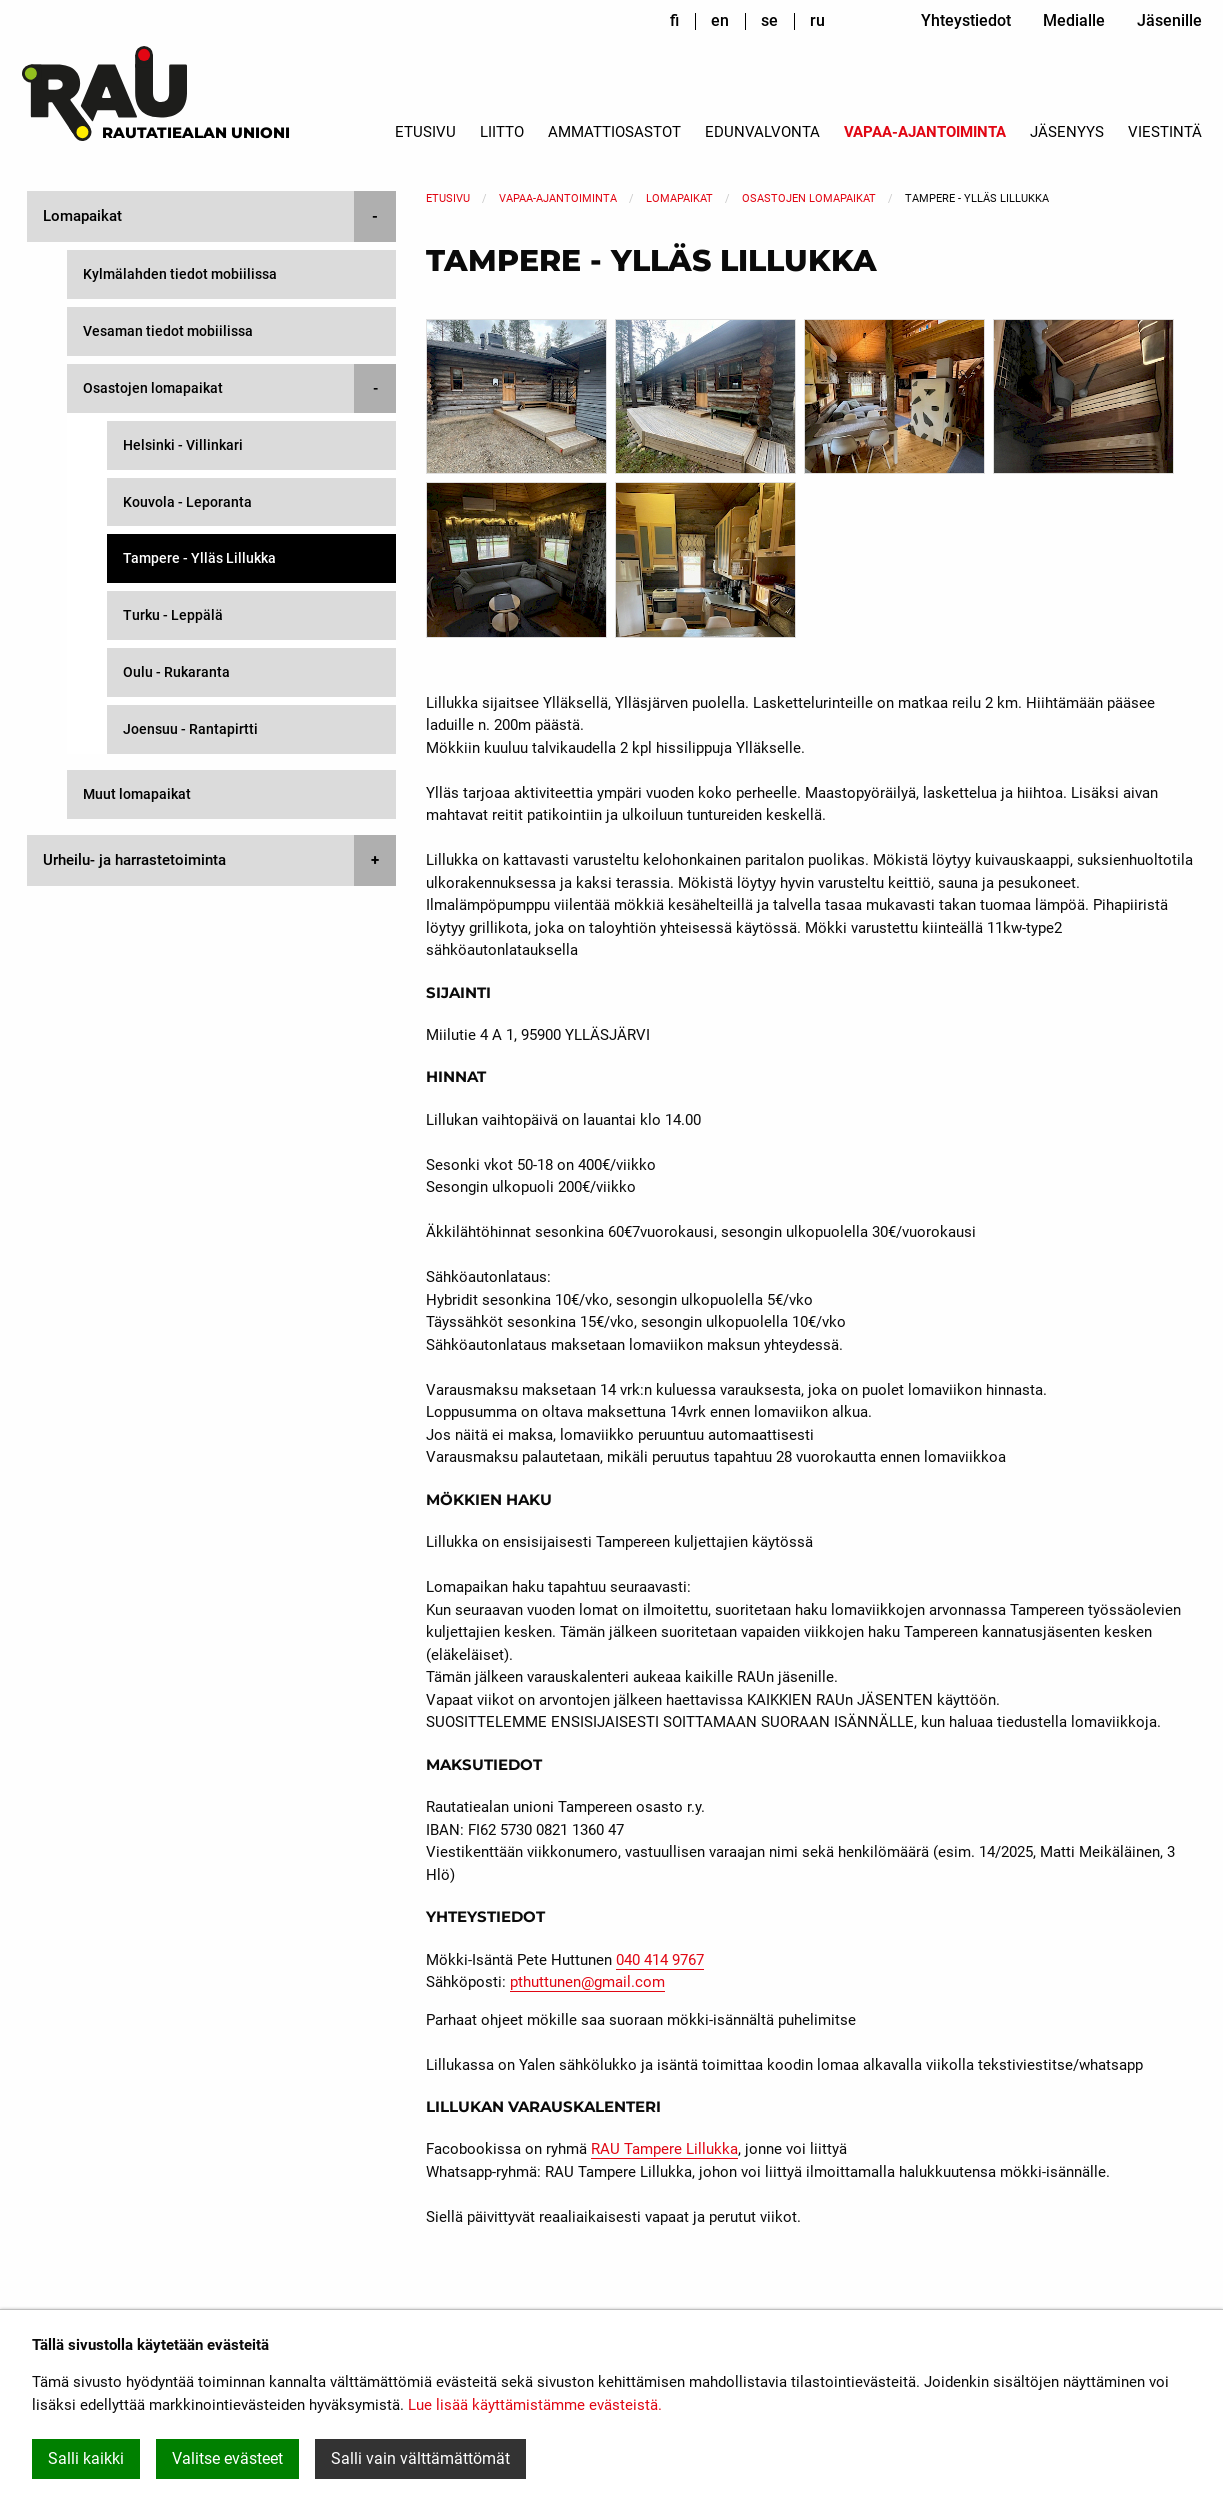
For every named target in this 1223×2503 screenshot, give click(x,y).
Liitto (502, 132)
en (720, 20)
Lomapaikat (679, 198)
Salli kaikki (86, 2458)
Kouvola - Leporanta (187, 502)
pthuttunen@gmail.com (587, 1982)
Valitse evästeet (227, 2458)
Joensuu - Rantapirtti (190, 729)
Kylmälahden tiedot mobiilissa (180, 274)
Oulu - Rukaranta (176, 672)
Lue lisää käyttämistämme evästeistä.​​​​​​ (535, 2405)
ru (817, 20)
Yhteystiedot (966, 20)
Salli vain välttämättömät (420, 2458)
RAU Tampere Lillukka (664, 2149)
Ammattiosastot (614, 132)
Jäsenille (1169, 20)
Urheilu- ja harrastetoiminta (134, 860)
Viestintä (1165, 132)
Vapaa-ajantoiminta (925, 132)
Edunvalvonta (762, 132)
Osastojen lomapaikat (809, 198)
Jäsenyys (1067, 132)
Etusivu (425, 132)
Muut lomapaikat (137, 794)
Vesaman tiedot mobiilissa (168, 331)
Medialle (1074, 20)
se (769, 20)
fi (674, 20)
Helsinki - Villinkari (183, 445)
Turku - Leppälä (173, 615)
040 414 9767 (660, 1960)
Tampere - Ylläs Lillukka (199, 558)
